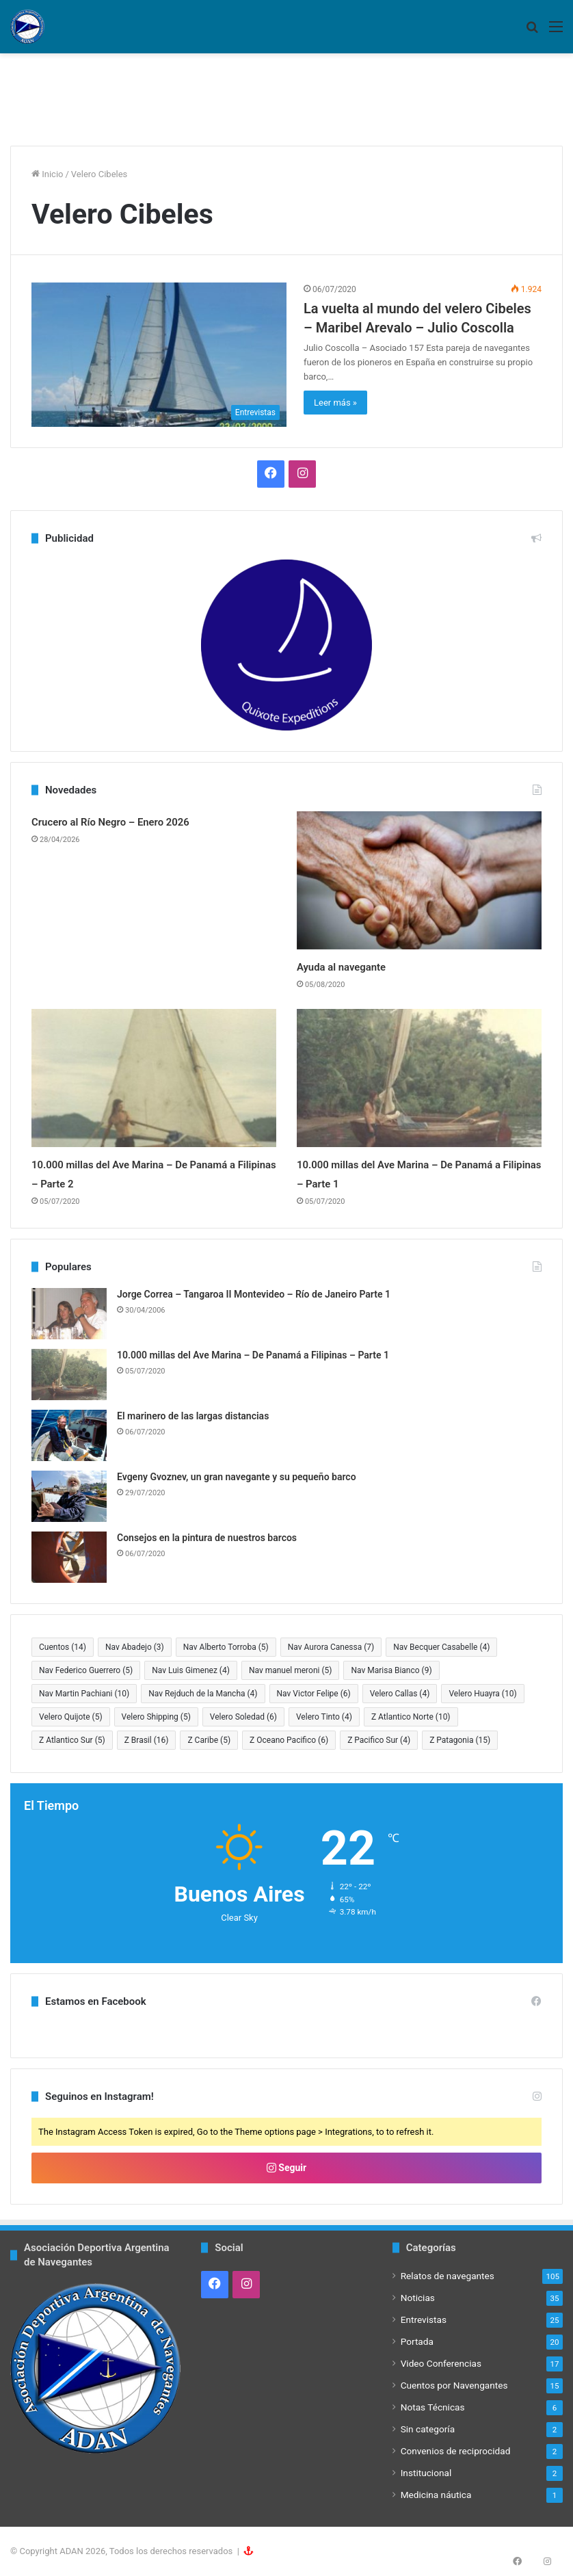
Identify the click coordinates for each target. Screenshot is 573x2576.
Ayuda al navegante (356, 966)
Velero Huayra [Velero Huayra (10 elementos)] (482, 1693)
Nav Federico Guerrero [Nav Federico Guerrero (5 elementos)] (86, 1670)
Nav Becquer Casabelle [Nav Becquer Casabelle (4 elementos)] (441, 1647)
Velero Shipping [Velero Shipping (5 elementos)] (156, 1717)
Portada (417, 2341)
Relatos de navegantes (447, 2275)
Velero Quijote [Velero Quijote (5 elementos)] (71, 1717)
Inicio (47, 174)
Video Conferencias (441, 2363)
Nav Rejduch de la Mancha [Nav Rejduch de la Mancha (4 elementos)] (202, 1693)
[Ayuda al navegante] (419, 880)
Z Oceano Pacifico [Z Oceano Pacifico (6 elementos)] (289, 1740)
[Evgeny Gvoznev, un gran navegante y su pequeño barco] (69, 1496)
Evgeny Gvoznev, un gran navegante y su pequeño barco (236, 1476)
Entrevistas (424, 2319)
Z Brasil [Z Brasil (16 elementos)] (146, 1740)
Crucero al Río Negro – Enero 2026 (137, 821)
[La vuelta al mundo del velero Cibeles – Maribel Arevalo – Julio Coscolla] (158, 354)
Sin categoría (428, 2428)
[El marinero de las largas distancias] (69, 1435)
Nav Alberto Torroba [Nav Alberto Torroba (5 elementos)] (226, 1647)
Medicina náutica (436, 2494)
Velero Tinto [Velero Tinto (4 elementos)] (324, 1717)
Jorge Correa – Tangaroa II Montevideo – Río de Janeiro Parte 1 (253, 1294)
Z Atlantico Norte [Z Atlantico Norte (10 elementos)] (411, 1717)
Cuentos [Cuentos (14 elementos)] (62, 1647)
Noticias (418, 2297)
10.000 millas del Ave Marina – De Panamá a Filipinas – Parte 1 (253, 1355)
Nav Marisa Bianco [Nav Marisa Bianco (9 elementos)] (391, 1670)
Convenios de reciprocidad (456, 2450)
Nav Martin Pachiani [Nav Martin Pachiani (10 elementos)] (84, 1693)
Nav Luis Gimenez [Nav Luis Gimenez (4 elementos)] (191, 1670)
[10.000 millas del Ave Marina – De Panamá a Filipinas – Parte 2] (153, 1078)
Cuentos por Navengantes (454, 2385)
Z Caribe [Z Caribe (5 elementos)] (208, 1740)
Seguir (286, 2167)
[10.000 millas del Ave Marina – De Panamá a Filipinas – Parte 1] (419, 1078)
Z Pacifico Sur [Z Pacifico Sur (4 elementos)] (378, 1740)
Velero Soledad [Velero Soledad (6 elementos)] (243, 1717)
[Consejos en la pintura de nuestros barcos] (69, 1557)
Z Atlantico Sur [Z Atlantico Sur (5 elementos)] (72, 1740)
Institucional (426, 2472)
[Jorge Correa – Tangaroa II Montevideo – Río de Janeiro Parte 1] (69, 1313)
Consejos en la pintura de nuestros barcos (207, 1537)
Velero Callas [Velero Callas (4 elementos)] (400, 1693)
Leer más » (335, 402)
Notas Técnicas (433, 2407)
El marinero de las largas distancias (193, 1415)
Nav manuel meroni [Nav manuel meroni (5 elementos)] (290, 1670)
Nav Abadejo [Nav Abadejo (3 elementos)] (134, 1647)
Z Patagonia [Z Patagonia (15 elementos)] (459, 1740)
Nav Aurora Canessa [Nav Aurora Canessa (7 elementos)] (331, 1647)
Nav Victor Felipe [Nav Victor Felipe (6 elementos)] (314, 1693)
